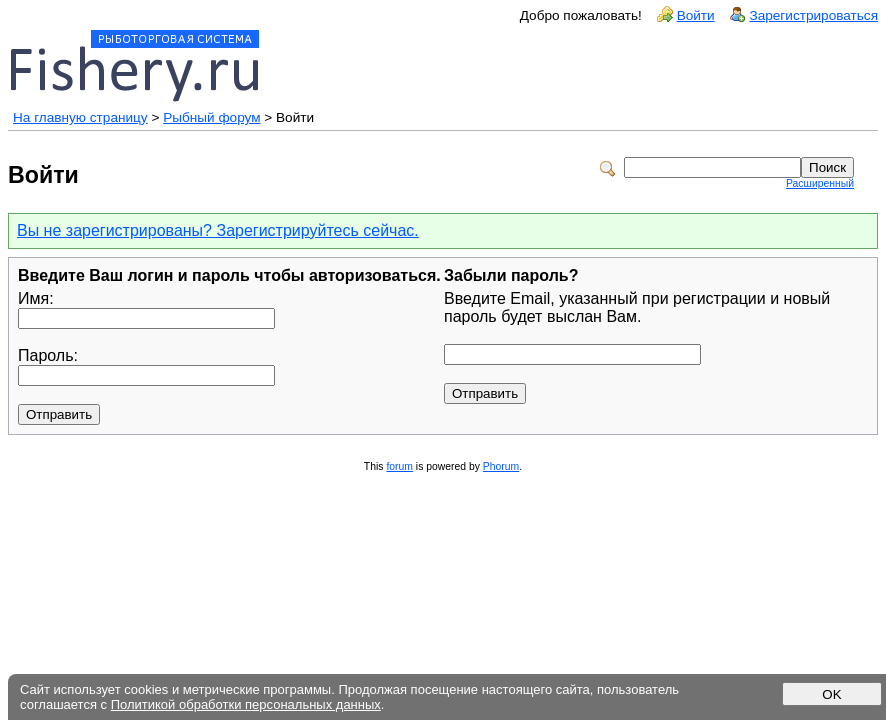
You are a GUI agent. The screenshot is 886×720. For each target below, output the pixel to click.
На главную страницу (80, 117)
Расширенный (820, 183)
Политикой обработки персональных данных (246, 704)
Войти (696, 15)
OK (831, 694)
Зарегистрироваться (813, 15)
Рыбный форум (211, 117)
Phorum (501, 466)
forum (399, 466)
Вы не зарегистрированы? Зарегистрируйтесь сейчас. (218, 230)
